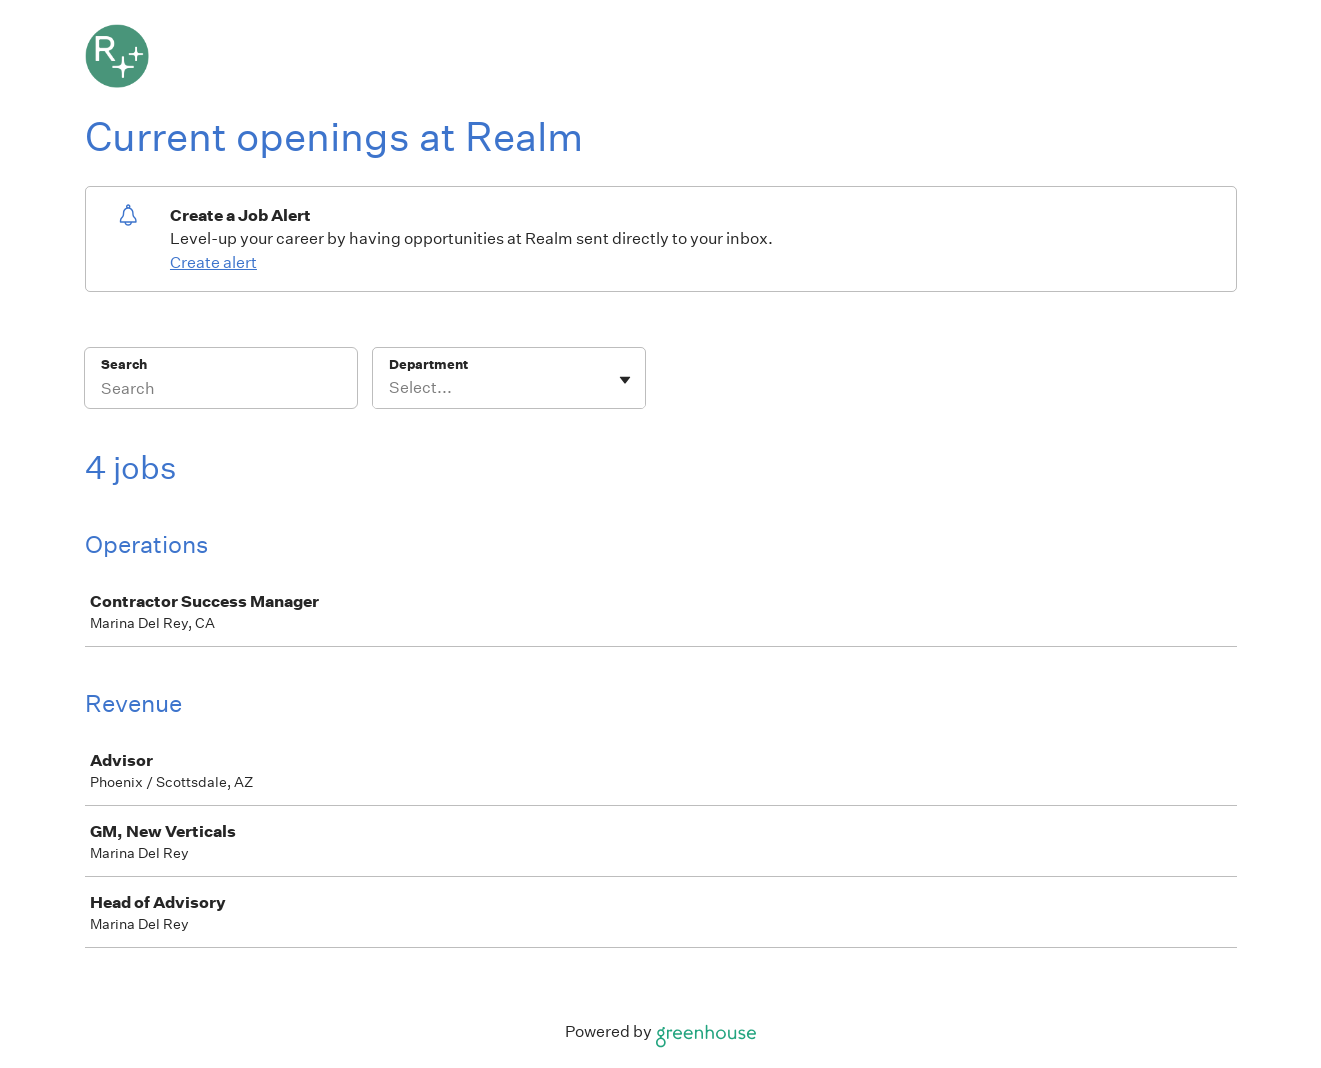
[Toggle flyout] (625, 380)
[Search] (221, 391)
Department (428, 364)
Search (124, 364)
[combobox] (390, 388)
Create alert (213, 262)
